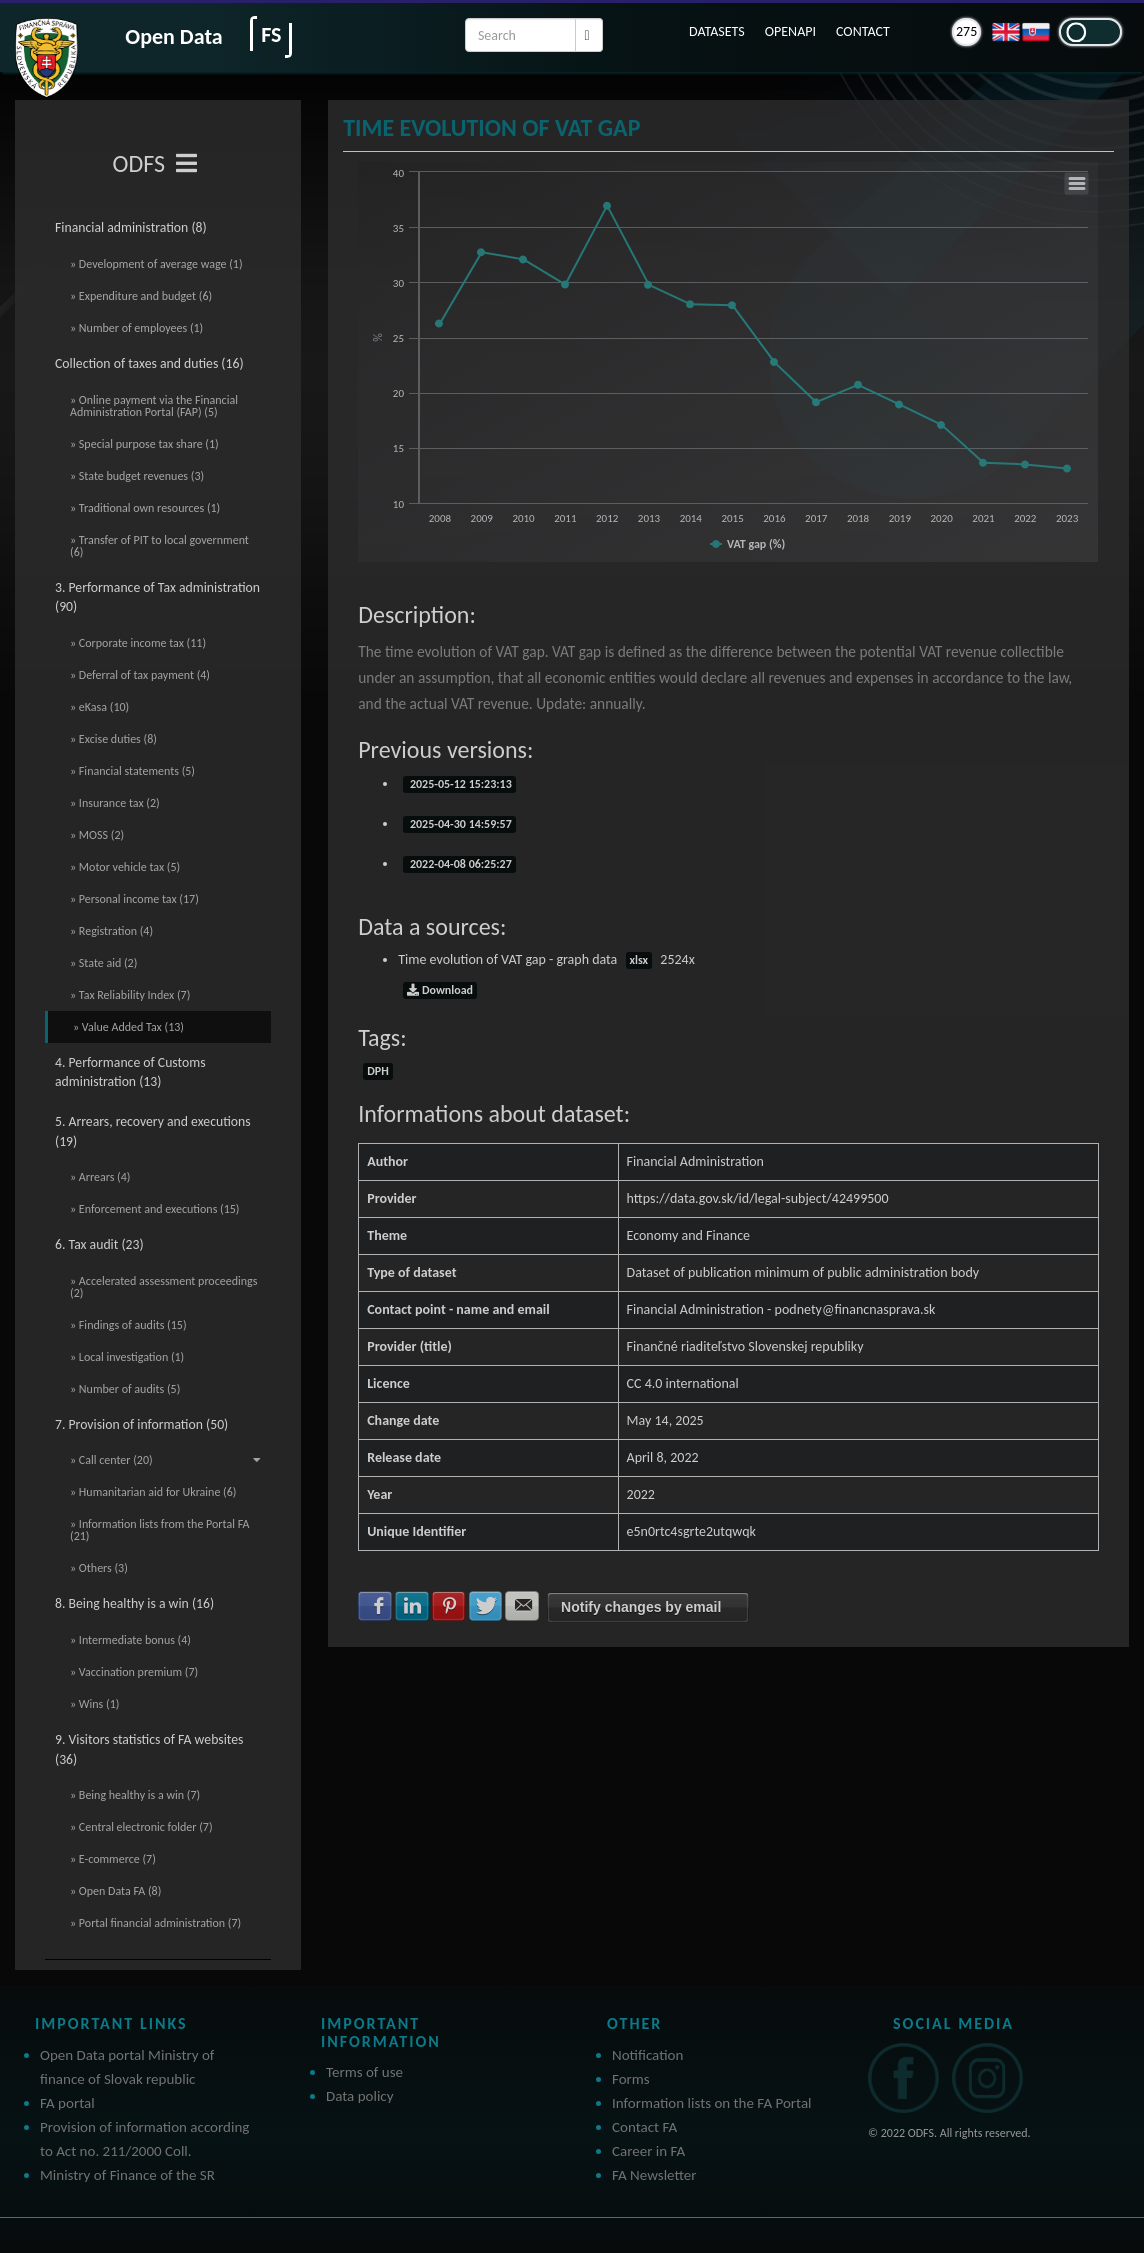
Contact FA (644, 2127)
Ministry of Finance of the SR (127, 2175)
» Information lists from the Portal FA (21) (159, 1530)
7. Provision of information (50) (141, 1424)
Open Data (173, 36)
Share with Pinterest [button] (449, 1606)
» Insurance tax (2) (115, 803)
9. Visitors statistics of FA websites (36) (149, 1749)
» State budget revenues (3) (137, 476)
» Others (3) (99, 1568)
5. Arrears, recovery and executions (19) (153, 1131)
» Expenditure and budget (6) (141, 296)
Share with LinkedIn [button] (412, 1606)
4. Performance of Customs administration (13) (130, 1072)
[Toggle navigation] (186, 164)
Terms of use (364, 2072)
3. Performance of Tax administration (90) (157, 597)
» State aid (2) (103, 963)
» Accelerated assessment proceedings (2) (163, 1287)
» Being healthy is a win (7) (135, 1795)
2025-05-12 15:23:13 (459, 784)
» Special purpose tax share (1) (144, 444)
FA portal (67, 2103)
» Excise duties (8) (113, 739)
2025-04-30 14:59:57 (459, 824)
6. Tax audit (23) (99, 1244)
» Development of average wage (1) (156, 264)
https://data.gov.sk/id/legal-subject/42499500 (758, 1198)
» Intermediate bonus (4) (130, 1640)
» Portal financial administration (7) (155, 1923)
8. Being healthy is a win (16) (134, 1603)
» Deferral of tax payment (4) (140, 675)
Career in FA (648, 2151)
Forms (631, 2079)
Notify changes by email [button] (641, 1607)
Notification (647, 2055)
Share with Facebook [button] (375, 1606)
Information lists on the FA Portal (712, 2103)
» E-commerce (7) (113, 1859)
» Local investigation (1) (127, 1357)
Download (440, 990)
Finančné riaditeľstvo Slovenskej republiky (745, 1346)
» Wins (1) (94, 1704)
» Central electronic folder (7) (141, 1827)
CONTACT (863, 31)
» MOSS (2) (97, 835)
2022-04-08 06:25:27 (459, 864)
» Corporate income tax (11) (138, 643)
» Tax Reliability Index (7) (130, 995)
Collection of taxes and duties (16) (149, 363)
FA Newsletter (654, 2175)
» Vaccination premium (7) (134, 1672)
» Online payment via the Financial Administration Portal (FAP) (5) (154, 406)
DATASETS (717, 31)
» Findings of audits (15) (128, 1325)
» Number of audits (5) (125, 1389)
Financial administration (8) (131, 227)
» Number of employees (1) (136, 328)
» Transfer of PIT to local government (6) (159, 546)
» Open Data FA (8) (115, 1891)
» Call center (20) (165, 1460)
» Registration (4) (111, 931)
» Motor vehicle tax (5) (125, 867)
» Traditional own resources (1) (145, 508)
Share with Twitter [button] (486, 1606)
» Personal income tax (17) (134, 899)
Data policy (360, 2096)
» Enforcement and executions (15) (154, 1209)
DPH (378, 1071)
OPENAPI (790, 31)
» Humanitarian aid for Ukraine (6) (153, 1492)
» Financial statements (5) (132, 771)
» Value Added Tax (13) (128, 1027)
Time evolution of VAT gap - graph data (546, 959)
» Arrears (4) (100, 1177)
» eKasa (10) (99, 707)
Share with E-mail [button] (522, 1606)
